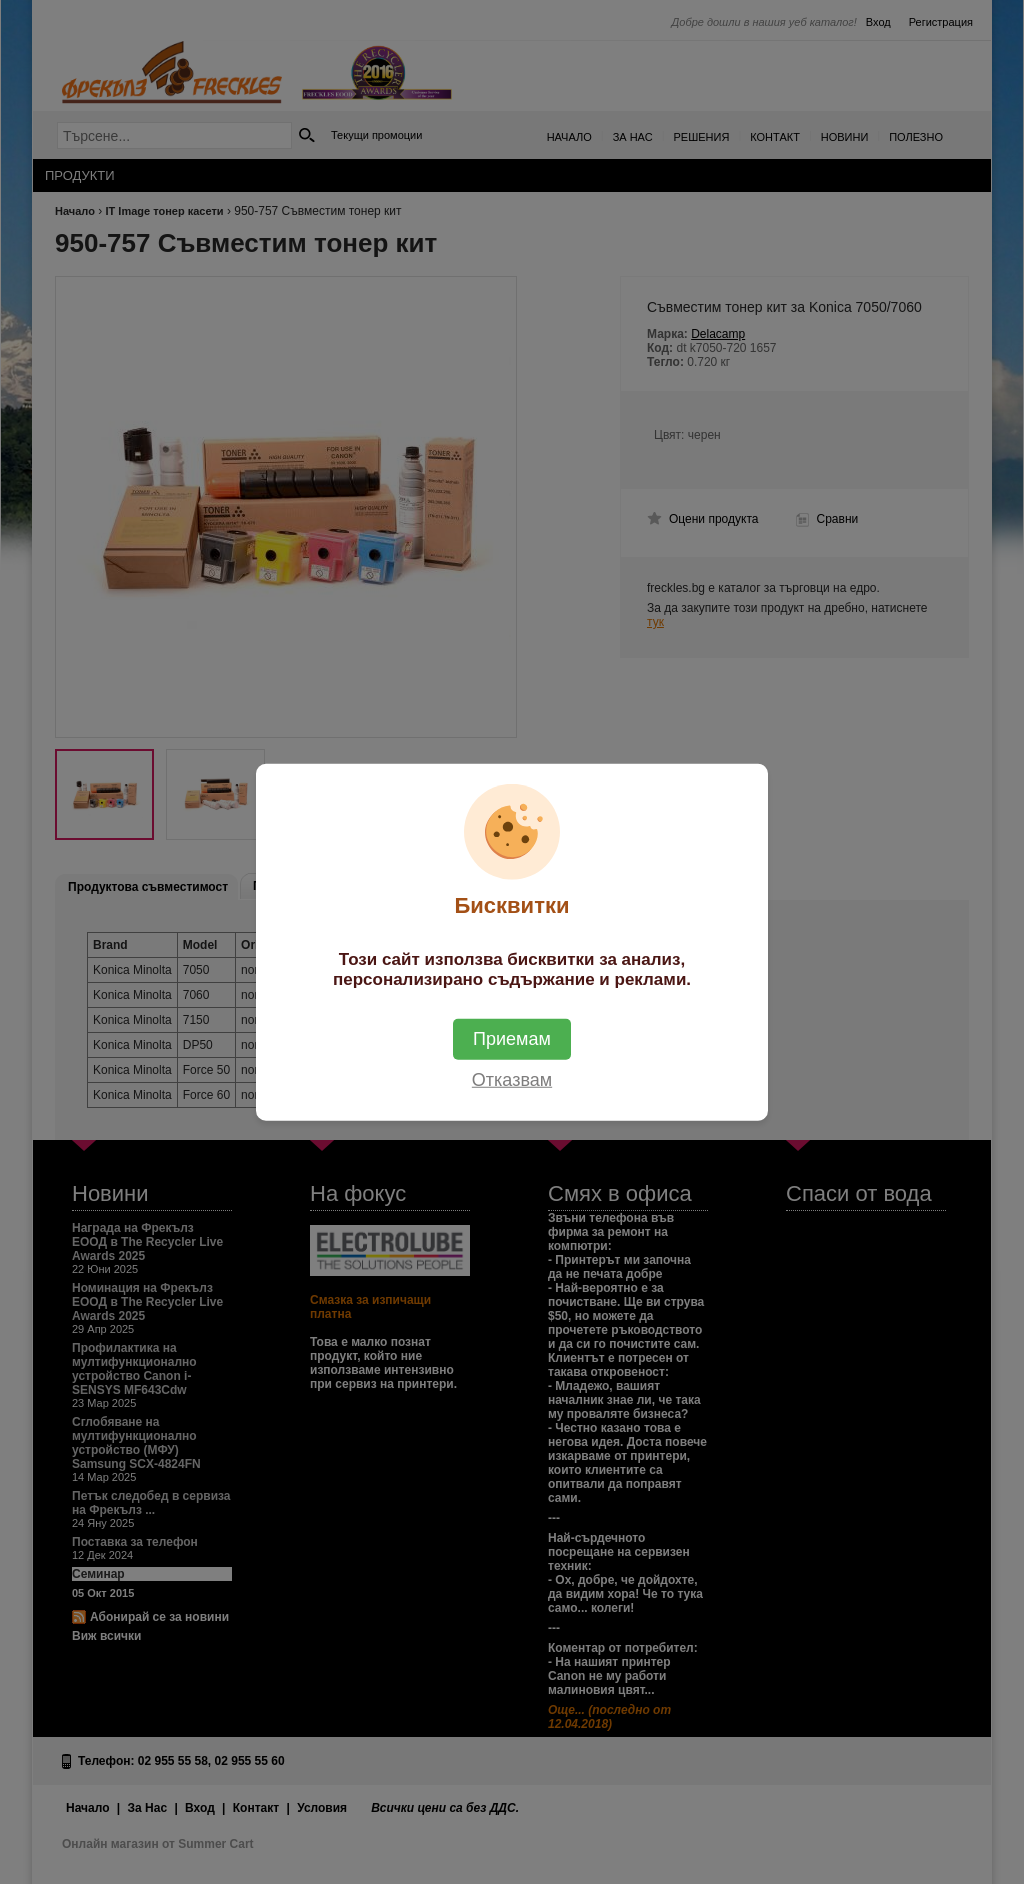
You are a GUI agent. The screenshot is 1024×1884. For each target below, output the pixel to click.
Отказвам (512, 1079)
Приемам (512, 1038)
